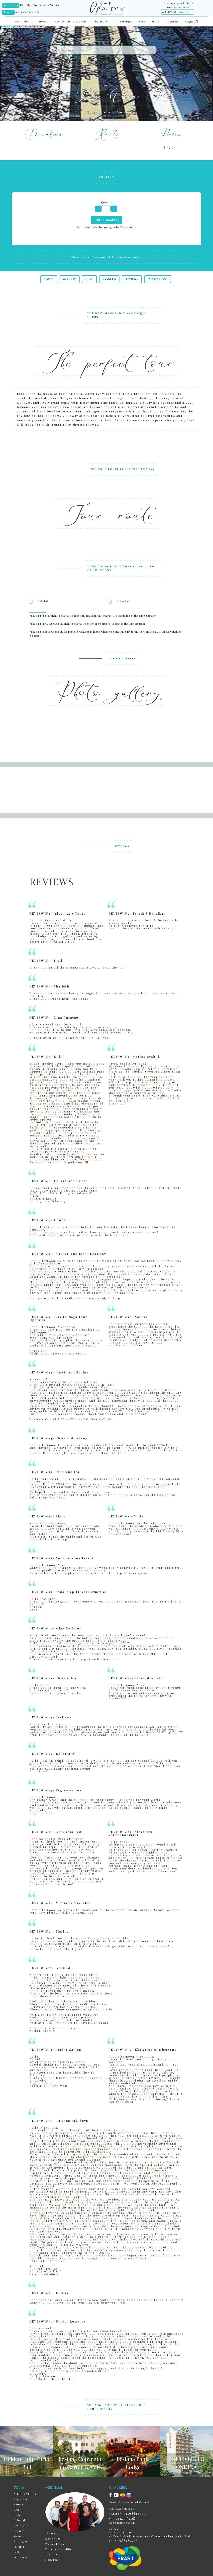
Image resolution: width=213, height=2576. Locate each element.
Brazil (18, 2516)
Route (49, 279)
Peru (17, 2558)
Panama (19, 2553)
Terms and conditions (60, 2555)
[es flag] (123, 2501)
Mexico (18, 2542)
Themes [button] (99, 21)
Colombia (20, 2526)
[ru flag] (128, 2501)
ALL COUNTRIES (25, 2500)
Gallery (69, 279)
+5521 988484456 (123, 2547)
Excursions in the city (71, 21)
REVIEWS (131, 279)
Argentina (20, 2505)
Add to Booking (106, 220)
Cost (89, 279)
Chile (17, 2521)
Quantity (106, 202)
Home (6, 26)
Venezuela (20, 2563)
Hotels (7, 5)
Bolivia (18, 2510)
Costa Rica (21, 2532)
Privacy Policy (127, 227)
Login (191, 22)
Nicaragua (20, 2547)
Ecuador (19, 2537)
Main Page (52, 2566)
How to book (54, 2545)
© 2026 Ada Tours (120, 2539)
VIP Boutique (123, 21)
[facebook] (110, 2501)
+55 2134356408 (182, 7)
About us (172, 21)
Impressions (158, 279)
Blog (142, 21)
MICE (156, 21)
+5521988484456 (184, 3)
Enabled (109, 279)
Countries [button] (24, 21)
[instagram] (116, 2501)
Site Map (51, 2560)
